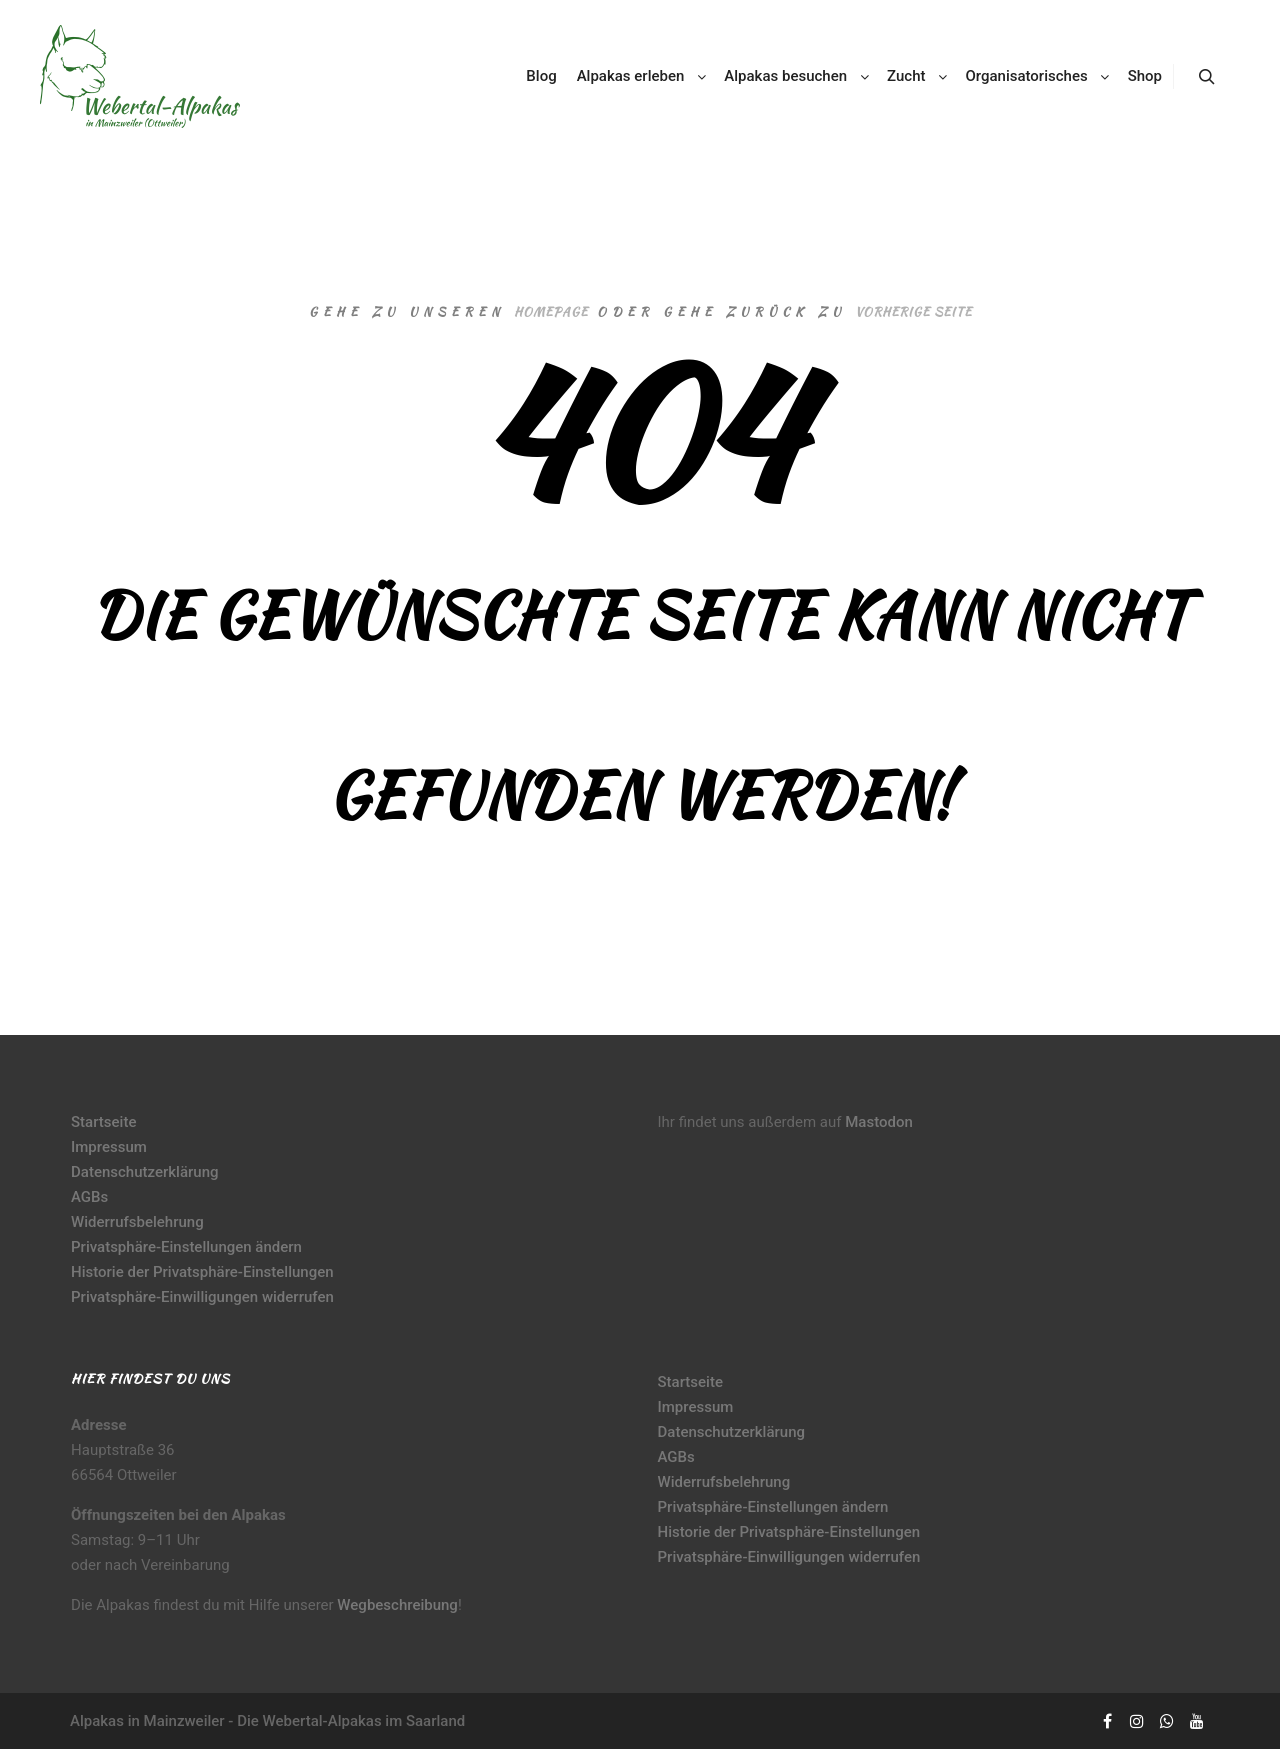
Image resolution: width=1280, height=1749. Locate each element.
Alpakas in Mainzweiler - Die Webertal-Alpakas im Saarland (267, 1721)
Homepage (551, 311)
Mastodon (879, 1122)
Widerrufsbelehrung (137, 1222)
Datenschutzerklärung (144, 1172)
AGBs (89, 1197)
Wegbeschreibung (397, 1605)
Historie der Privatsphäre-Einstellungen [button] (202, 1272)
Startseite (103, 1122)
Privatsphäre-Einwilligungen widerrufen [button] (202, 1297)
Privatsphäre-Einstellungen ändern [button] (186, 1247)
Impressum (109, 1147)
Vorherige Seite (913, 311)
